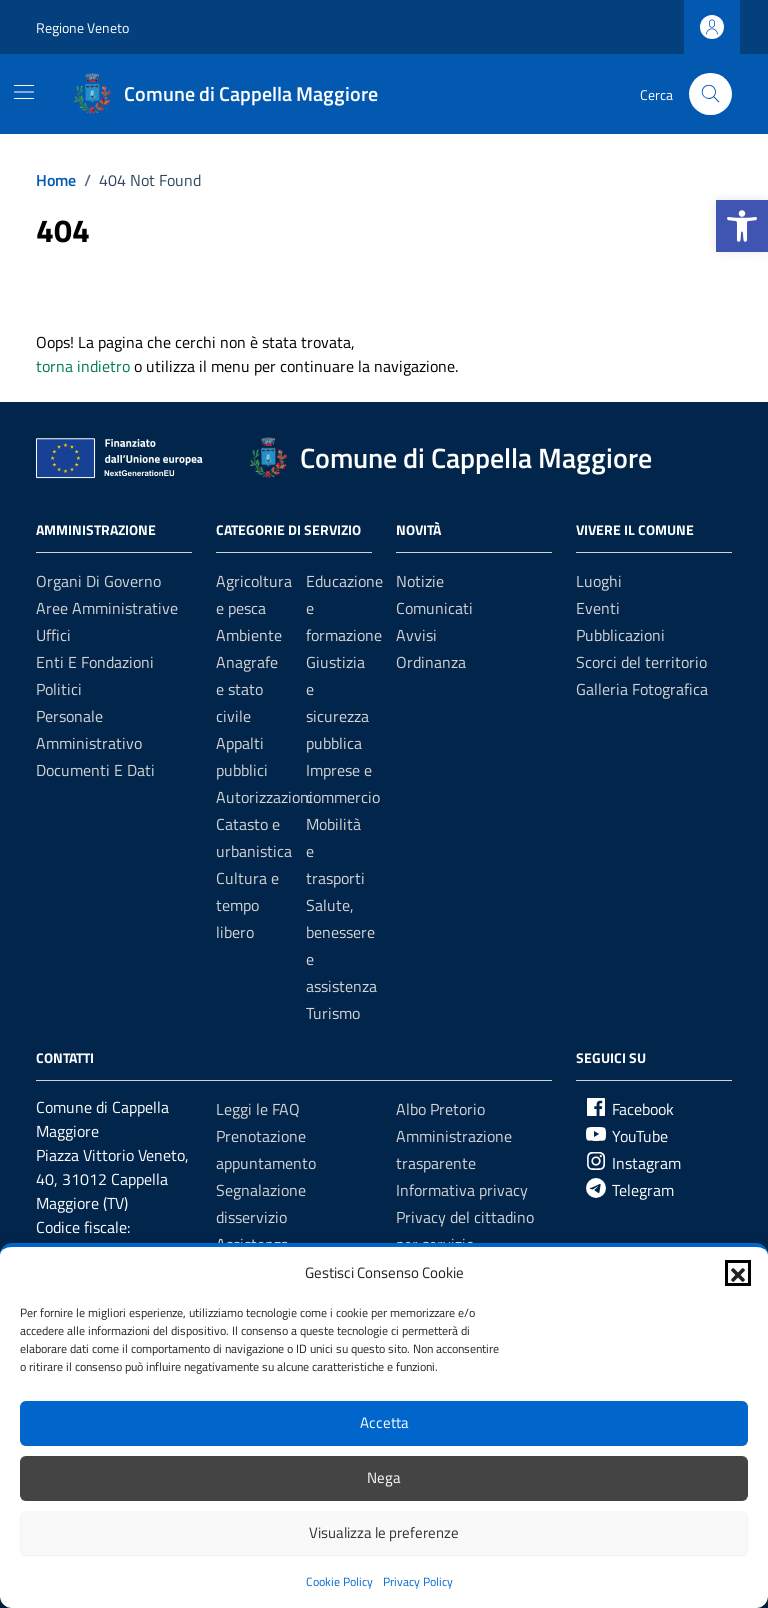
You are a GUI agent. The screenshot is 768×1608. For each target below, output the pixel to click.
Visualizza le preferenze (384, 1532)
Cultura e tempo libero (247, 905)
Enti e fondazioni (95, 662)
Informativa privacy (462, 1190)
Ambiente (249, 635)
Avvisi (416, 635)
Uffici (53, 635)
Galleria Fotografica (642, 689)
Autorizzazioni (264, 797)
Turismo (333, 1013)
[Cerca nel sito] (710, 94)
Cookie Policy (339, 1581)
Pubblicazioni (620, 635)
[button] (742, 226)
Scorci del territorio (641, 662)
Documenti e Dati (95, 770)
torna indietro (83, 366)
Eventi (598, 608)
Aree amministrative (107, 608)
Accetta (384, 1422)
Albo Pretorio (440, 1109)
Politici (59, 689)
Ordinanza (431, 662)
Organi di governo (98, 581)
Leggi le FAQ (258, 1109)
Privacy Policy (418, 1581)
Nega (384, 1477)
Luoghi (599, 581)
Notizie (420, 581)
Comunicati (434, 608)
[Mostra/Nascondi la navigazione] (24, 92)
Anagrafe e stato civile (247, 689)
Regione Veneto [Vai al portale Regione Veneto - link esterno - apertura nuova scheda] (82, 27)
